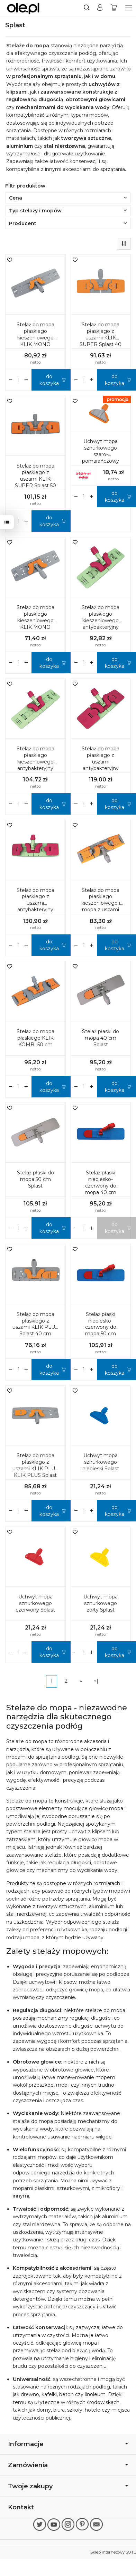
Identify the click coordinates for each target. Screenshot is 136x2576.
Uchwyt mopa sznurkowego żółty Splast (100, 1603)
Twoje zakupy (68, 2486)
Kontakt (21, 2507)
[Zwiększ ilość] (11, 380)
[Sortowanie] (124, 244)
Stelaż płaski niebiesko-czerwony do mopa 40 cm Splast (100, 1186)
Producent (68, 223)
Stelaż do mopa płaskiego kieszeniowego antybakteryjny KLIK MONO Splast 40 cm (100, 623)
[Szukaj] (86, 8)
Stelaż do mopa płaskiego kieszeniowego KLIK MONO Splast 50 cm (35, 337)
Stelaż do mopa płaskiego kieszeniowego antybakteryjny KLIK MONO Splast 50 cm (35, 765)
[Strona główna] (23, 8)
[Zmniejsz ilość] (26, 380)
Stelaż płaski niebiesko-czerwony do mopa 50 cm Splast (100, 1327)
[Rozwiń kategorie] (128, 8)
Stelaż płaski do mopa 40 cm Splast (100, 1038)
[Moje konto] (100, 8)
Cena (68, 198)
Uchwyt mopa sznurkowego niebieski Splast (100, 1462)
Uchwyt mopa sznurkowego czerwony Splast (35, 1603)
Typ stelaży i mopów (68, 211)
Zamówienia (68, 2465)
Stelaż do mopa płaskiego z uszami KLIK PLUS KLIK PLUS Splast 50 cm (35, 1468)
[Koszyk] (113, 8)
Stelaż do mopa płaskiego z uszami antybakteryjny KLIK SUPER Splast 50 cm (35, 906)
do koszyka (49, 379)
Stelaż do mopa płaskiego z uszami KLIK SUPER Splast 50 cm (35, 479)
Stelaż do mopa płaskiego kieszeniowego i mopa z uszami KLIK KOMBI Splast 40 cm (100, 906)
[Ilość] (18, 380)
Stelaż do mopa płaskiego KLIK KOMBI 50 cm (35, 1038)
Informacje (68, 2444)
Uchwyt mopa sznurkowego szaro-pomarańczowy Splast (100, 454)
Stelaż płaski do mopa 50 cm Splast (35, 1179)
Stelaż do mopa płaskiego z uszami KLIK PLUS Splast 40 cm (35, 1324)
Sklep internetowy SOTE (113, 2552)
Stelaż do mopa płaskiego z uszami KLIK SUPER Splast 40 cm (100, 337)
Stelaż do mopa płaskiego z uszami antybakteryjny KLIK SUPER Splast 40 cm (100, 765)
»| (96, 1681)
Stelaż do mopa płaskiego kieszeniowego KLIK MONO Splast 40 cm (35, 620)
